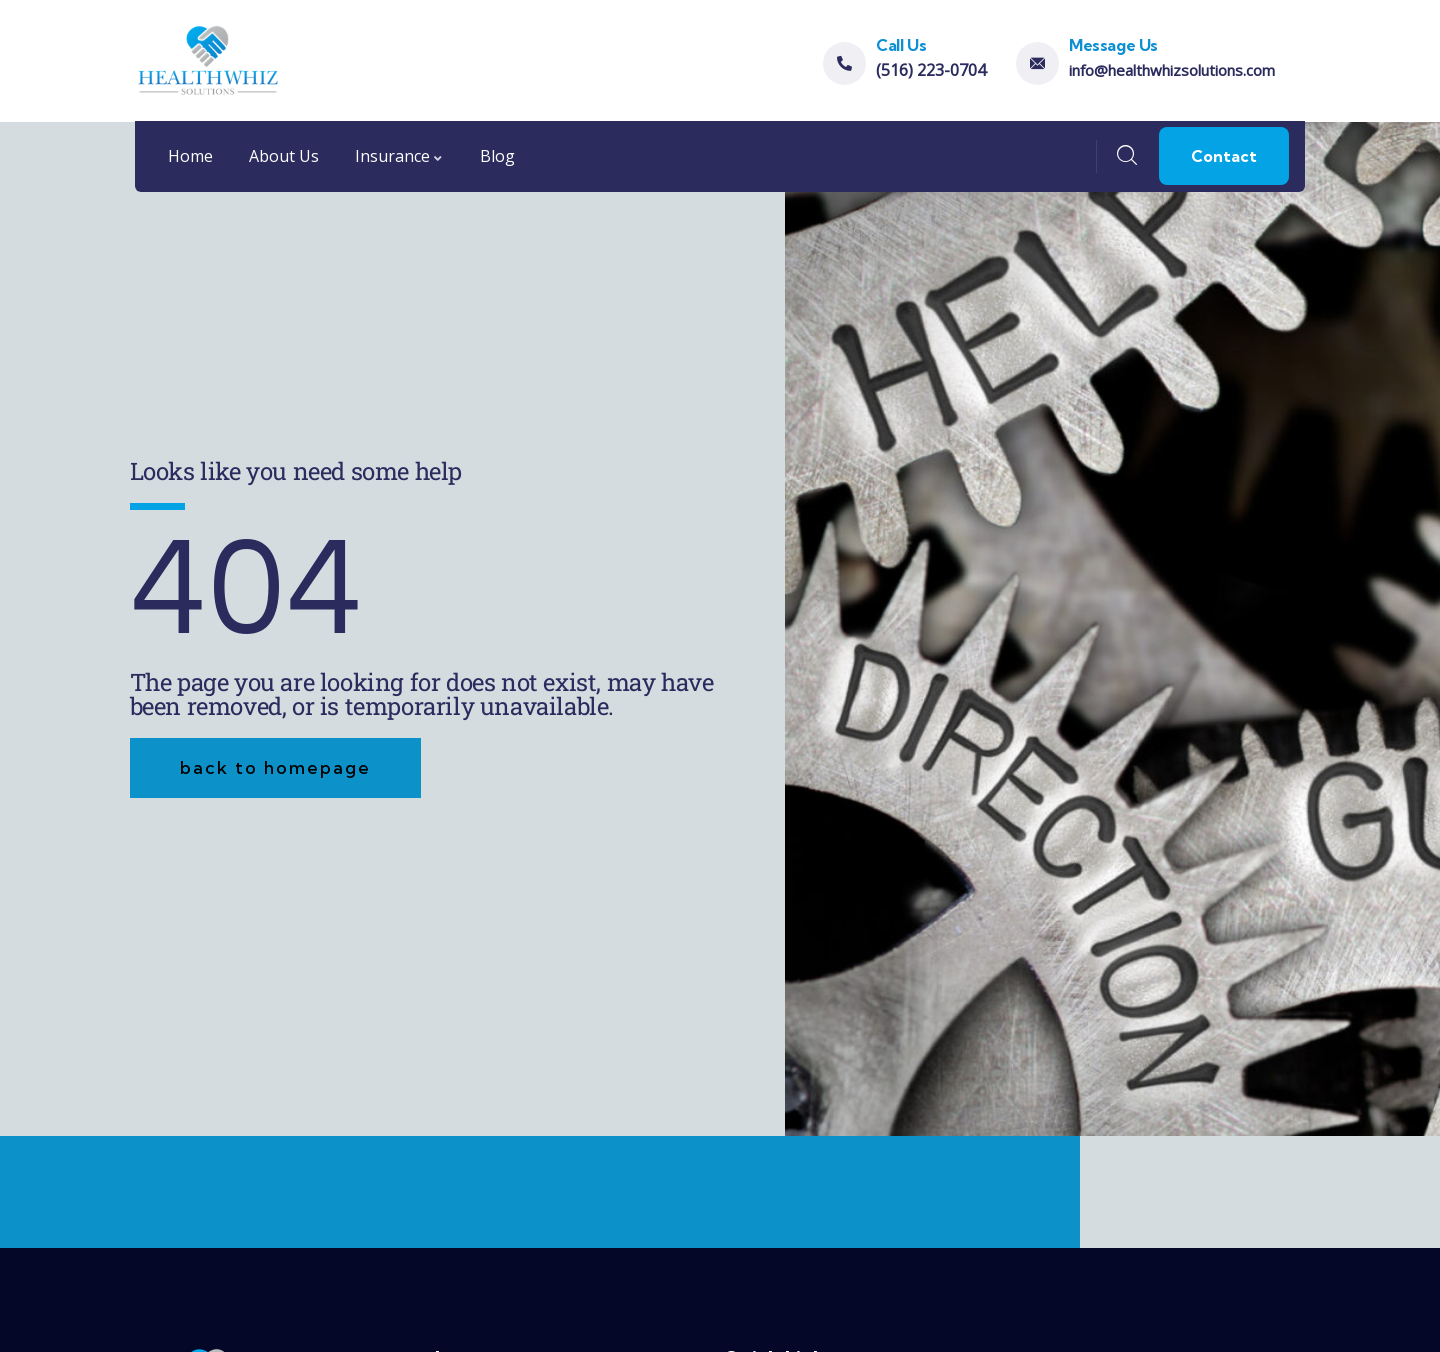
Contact (1224, 156)
